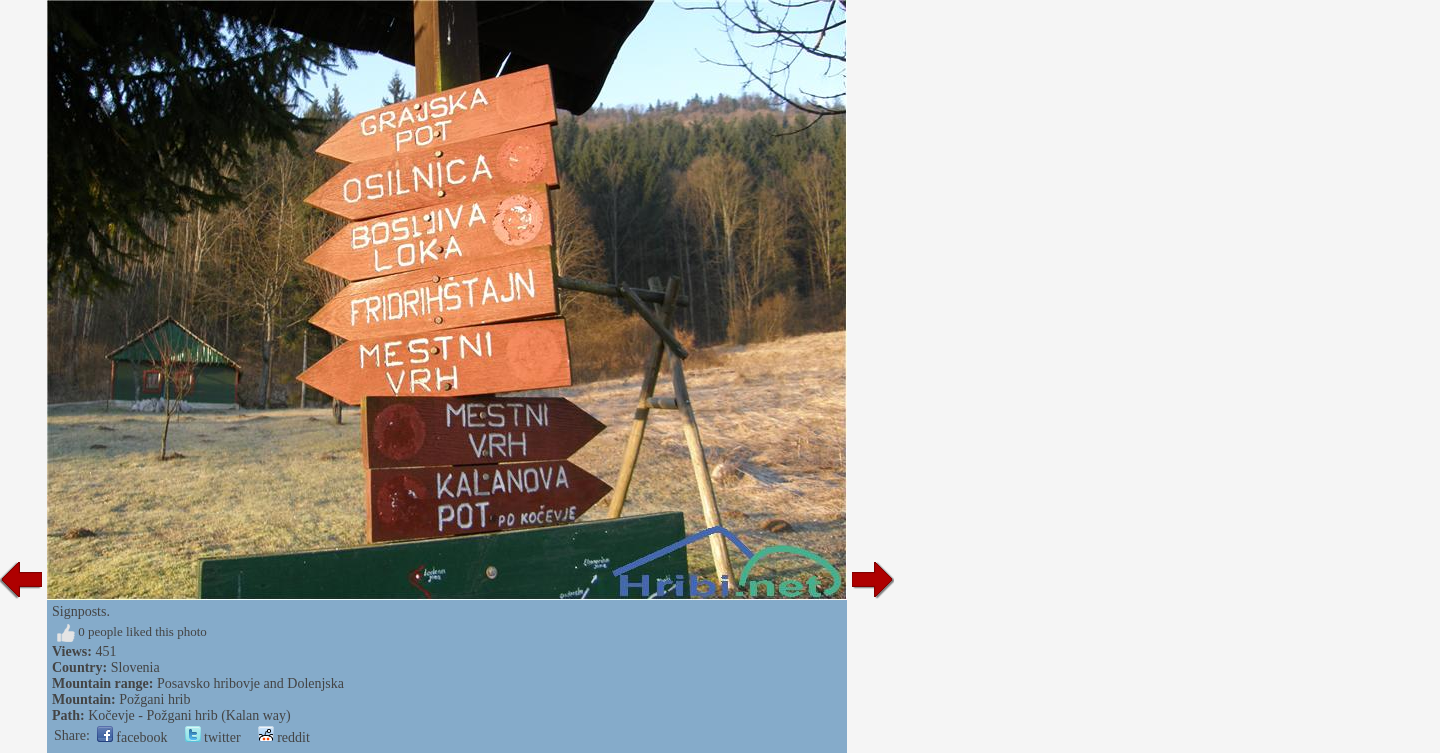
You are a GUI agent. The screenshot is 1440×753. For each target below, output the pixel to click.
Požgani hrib (154, 699)
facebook (132, 737)
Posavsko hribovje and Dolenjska (250, 683)
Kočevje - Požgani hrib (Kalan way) (189, 715)
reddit (284, 737)
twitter (213, 737)
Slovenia (135, 667)
